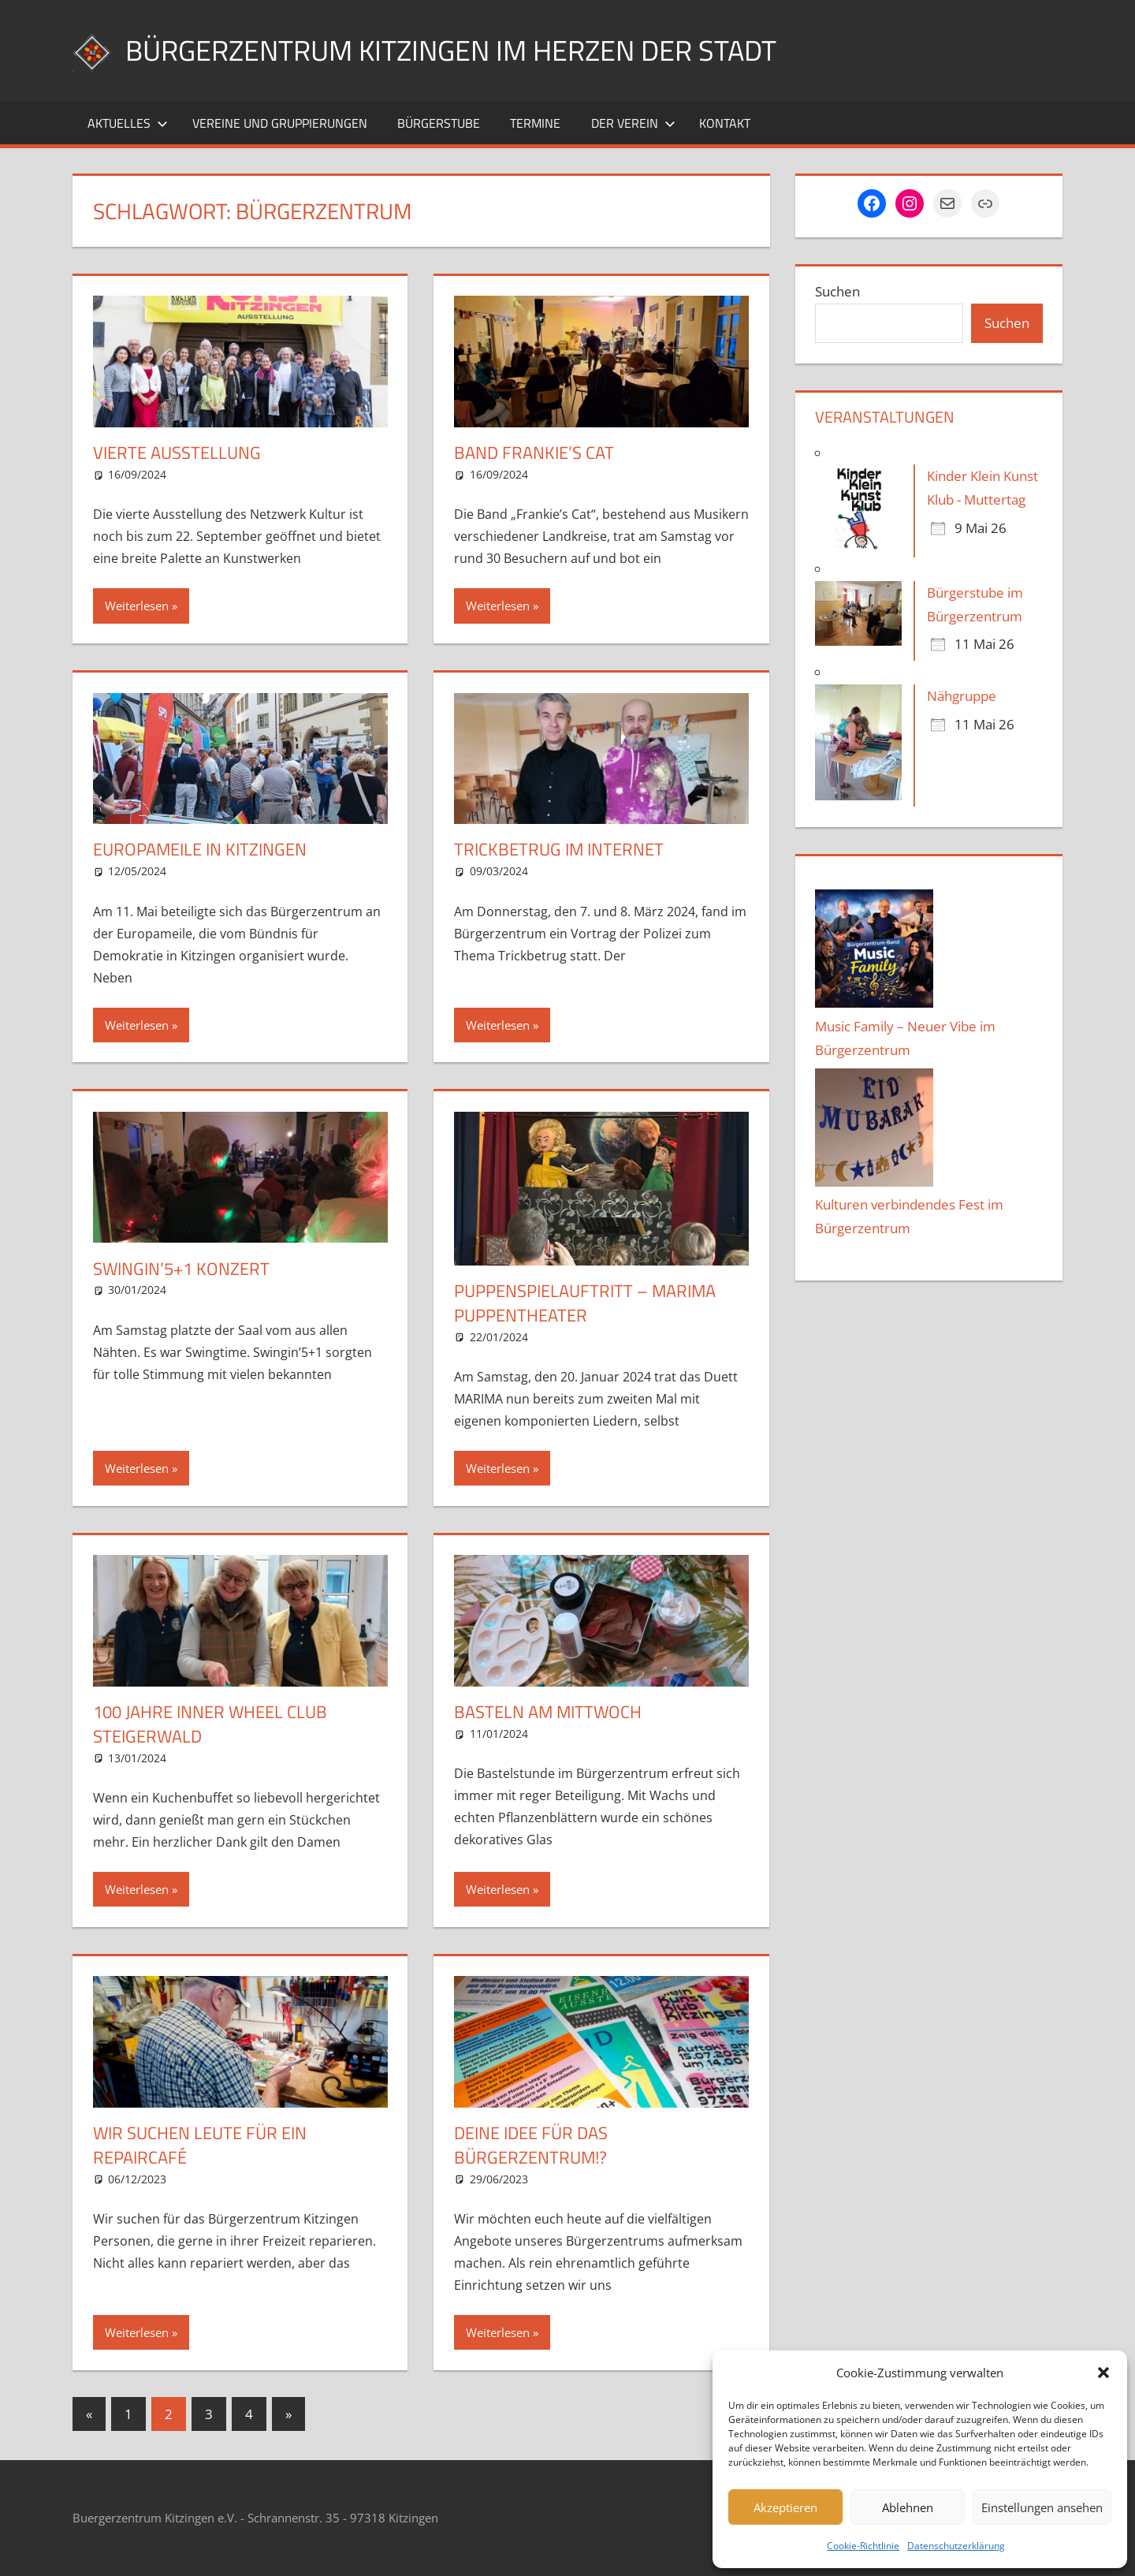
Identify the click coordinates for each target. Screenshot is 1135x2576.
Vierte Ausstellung (177, 452)
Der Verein (633, 123)
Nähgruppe (961, 696)
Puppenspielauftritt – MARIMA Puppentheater (585, 1303)
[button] (1103, 2372)
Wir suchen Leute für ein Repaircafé (200, 2145)
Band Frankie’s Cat (534, 452)
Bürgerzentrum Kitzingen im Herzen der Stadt (450, 50)
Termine (535, 123)
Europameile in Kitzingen (200, 849)
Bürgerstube (438, 123)
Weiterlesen (137, 605)
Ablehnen (907, 2507)
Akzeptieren (785, 2507)
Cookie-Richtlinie (863, 2545)
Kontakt (724, 123)
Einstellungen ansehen (1042, 2507)
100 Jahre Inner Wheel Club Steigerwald (210, 1724)
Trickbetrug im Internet (559, 849)
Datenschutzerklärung (956, 2545)
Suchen (837, 291)
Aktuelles (127, 123)
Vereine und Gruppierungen (279, 123)
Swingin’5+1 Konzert (181, 1268)
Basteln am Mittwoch (548, 1711)
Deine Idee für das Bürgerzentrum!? (531, 2145)
